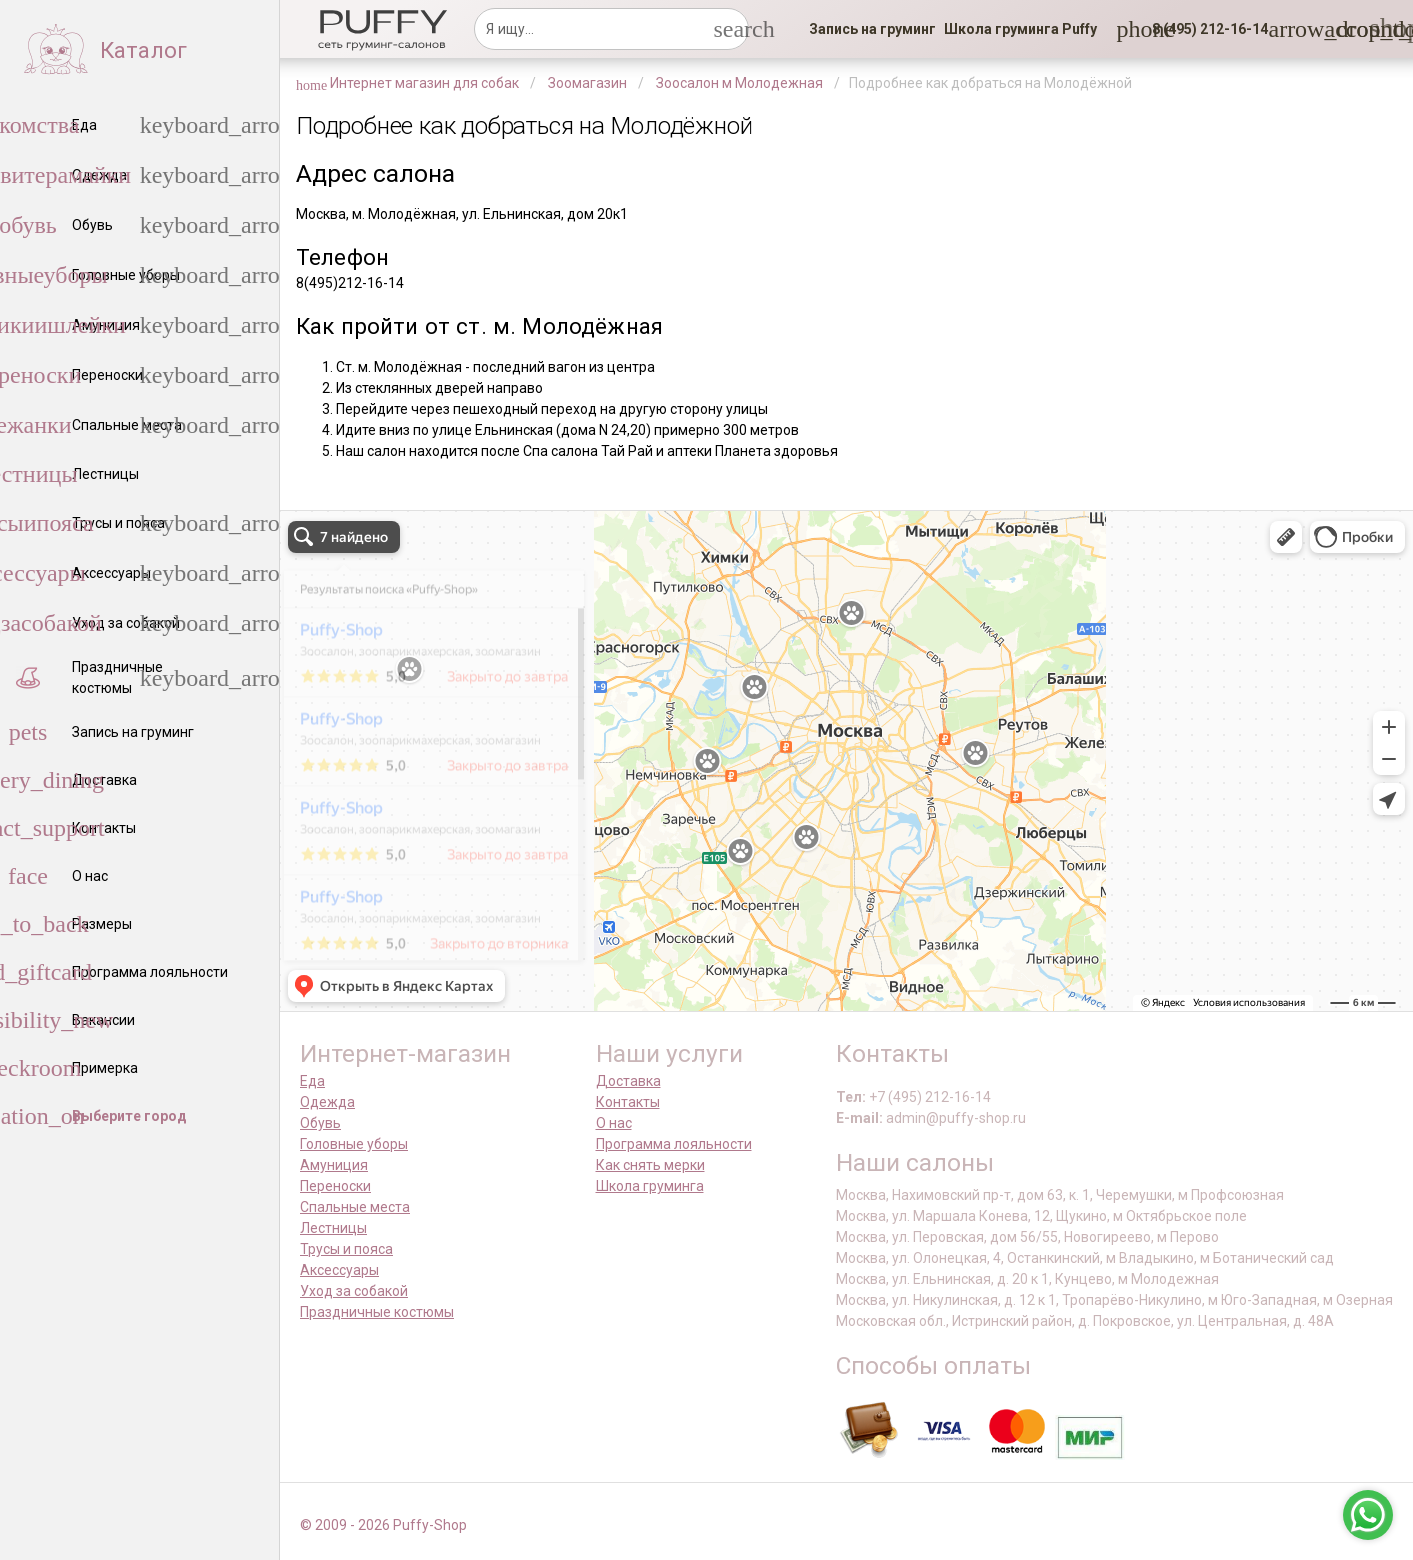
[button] (1204, 29)
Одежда (327, 1102)
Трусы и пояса (346, 1249)
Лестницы (333, 1228)
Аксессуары (339, 1270)
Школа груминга (650, 1186)
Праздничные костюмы (377, 1312)
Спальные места (355, 1207)
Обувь (320, 1123)
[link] (872, 29)
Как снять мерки (650, 1165)
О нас (614, 1123)
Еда (312, 1081)
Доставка (628, 1081)
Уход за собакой (354, 1291)
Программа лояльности (674, 1144)
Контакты (628, 1102)
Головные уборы (354, 1144)
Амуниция (334, 1165)
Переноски (335, 1186)
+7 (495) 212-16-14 (930, 1097)
